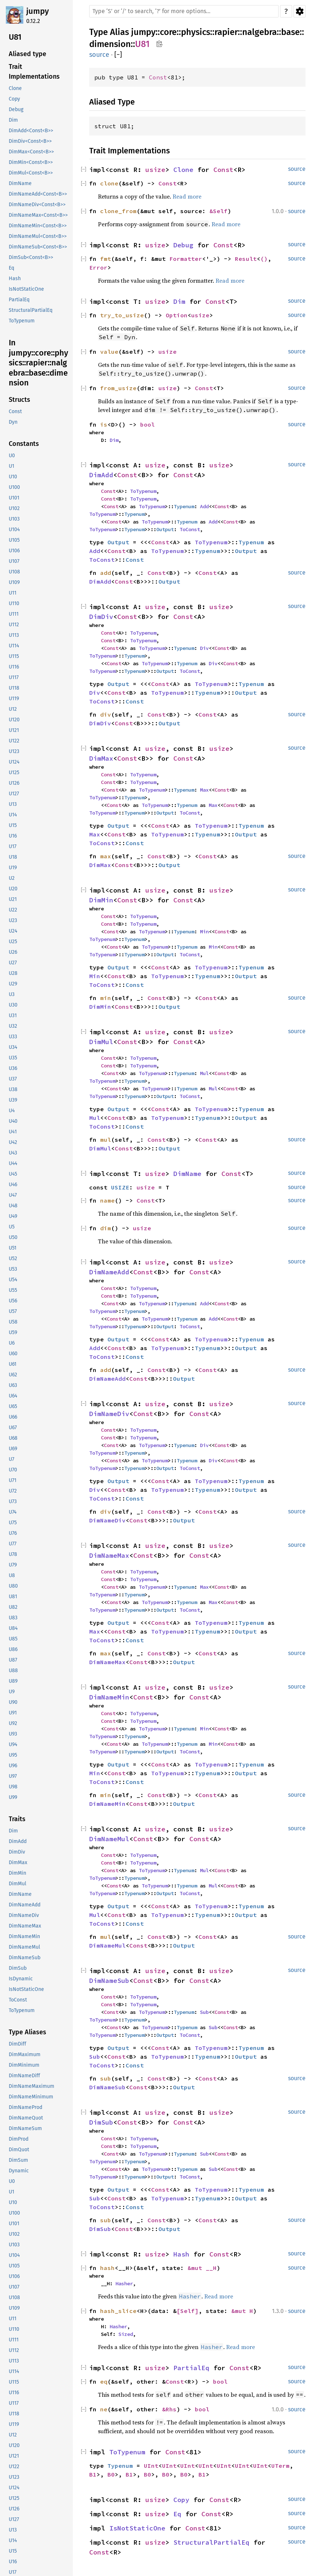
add (105, 572)
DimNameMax (109, 1555)
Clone (183, 169)
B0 (111, 2474)
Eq (177, 2514)
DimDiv (101, 616)
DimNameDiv (109, 1413)
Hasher (124, 2283)
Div (204, 648)
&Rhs (169, 2409)
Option (177, 315)
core (168, 32)
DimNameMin (109, 1697)
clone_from (118, 211)
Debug (183, 245)
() (264, 258)
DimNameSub (109, 1980)
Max (204, 790)
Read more (187, 196)
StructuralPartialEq (211, 2542)
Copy (181, 2499)
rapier (226, 32)
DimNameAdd (109, 1272)
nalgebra (259, 32)
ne (103, 2409)
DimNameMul (109, 1839)
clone (109, 183)
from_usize (118, 388)
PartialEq (191, 2368)
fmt (105, 258)
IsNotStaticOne (137, 2528)
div (105, 714)
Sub (204, 2012)
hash (107, 2267)
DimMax (101, 758)
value (109, 351)
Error (98, 267)
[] (118, 55)
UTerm (280, 2465)
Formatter (185, 258)
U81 (142, 44)
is (103, 424)
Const (158, 77)
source (99, 55)
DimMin (101, 900)
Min (204, 931)
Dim (179, 301)
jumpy (37, 11)
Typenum (184, 506)
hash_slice (118, 2310)
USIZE (120, 1187)
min (105, 997)
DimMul (101, 1042)
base (290, 32)
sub (105, 2078)
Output (165, 529)
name (107, 1200)
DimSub (101, 2122)
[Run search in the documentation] (184, 11)
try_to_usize (122, 315)
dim (105, 1228)
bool (147, 424)
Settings (300, 11)
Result (246, 258)
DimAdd (101, 475)
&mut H (242, 2310)
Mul (204, 1073)
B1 (93, 2474)
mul (105, 1139)
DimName (187, 1173)
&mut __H (202, 2267)
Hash (181, 2254)
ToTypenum (143, 491)
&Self (218, 211)
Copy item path (159, 44)
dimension (110, 44)
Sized (125, 2334)
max (105, 856)
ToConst (190, 529)
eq (103, 2381)
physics (195, 32)
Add (204, 506)
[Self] (187, 2310)
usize (155, 169)
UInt (151, 2465)
